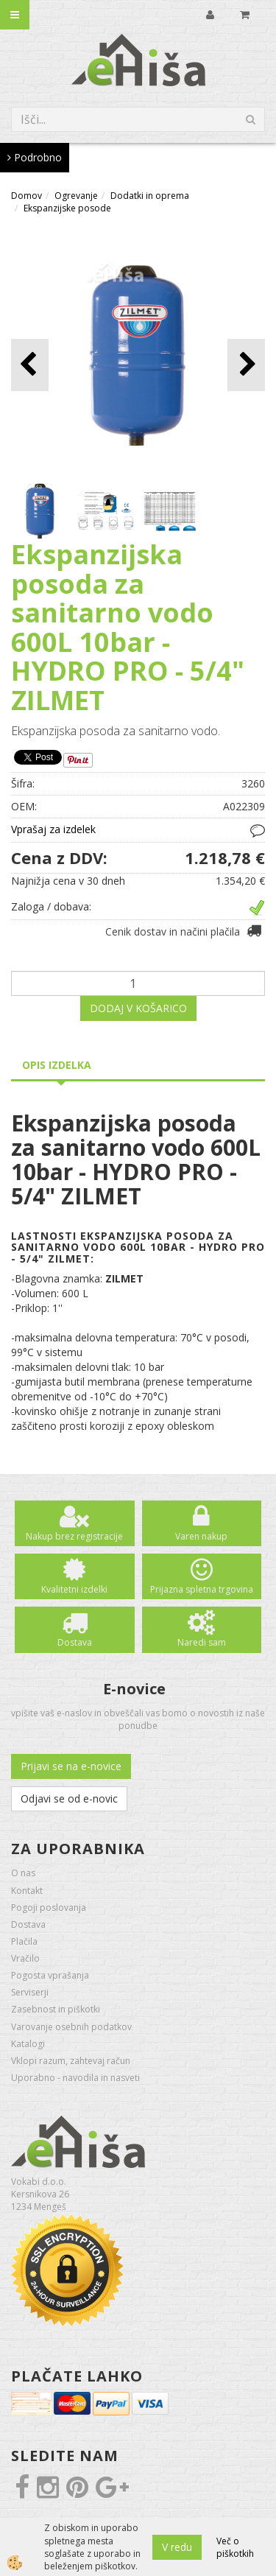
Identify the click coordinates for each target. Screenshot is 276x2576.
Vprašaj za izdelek (53, 829)
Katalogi (28, 2044)
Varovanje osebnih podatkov (71, 2027)
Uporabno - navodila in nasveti (75, 2077)
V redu (177, 2547)
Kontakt (27, 1890)
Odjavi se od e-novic (69, 1798)
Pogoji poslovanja (48, 1907)
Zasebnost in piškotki (55, 2009)
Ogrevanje (76, 195)
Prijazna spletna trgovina (201, 1589)
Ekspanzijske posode (67, 208)
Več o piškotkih (235, 2547)
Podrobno (34, 157)
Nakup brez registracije (74, 1536)
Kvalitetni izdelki (74, 1589)
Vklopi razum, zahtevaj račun (70, 2060)
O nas (23, 1873)
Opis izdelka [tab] (56, 1065)
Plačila (24, 1941)
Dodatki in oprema (149, 195)
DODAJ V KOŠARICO (138, 1008)
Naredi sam (201, 1642)
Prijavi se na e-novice (71, 1766)
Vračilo (25, 1958)
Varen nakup (201, 1536)
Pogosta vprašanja (50, 1975)
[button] (246, 365)
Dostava (74, 1642)
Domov (26, 195)
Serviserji (30, 1992)
